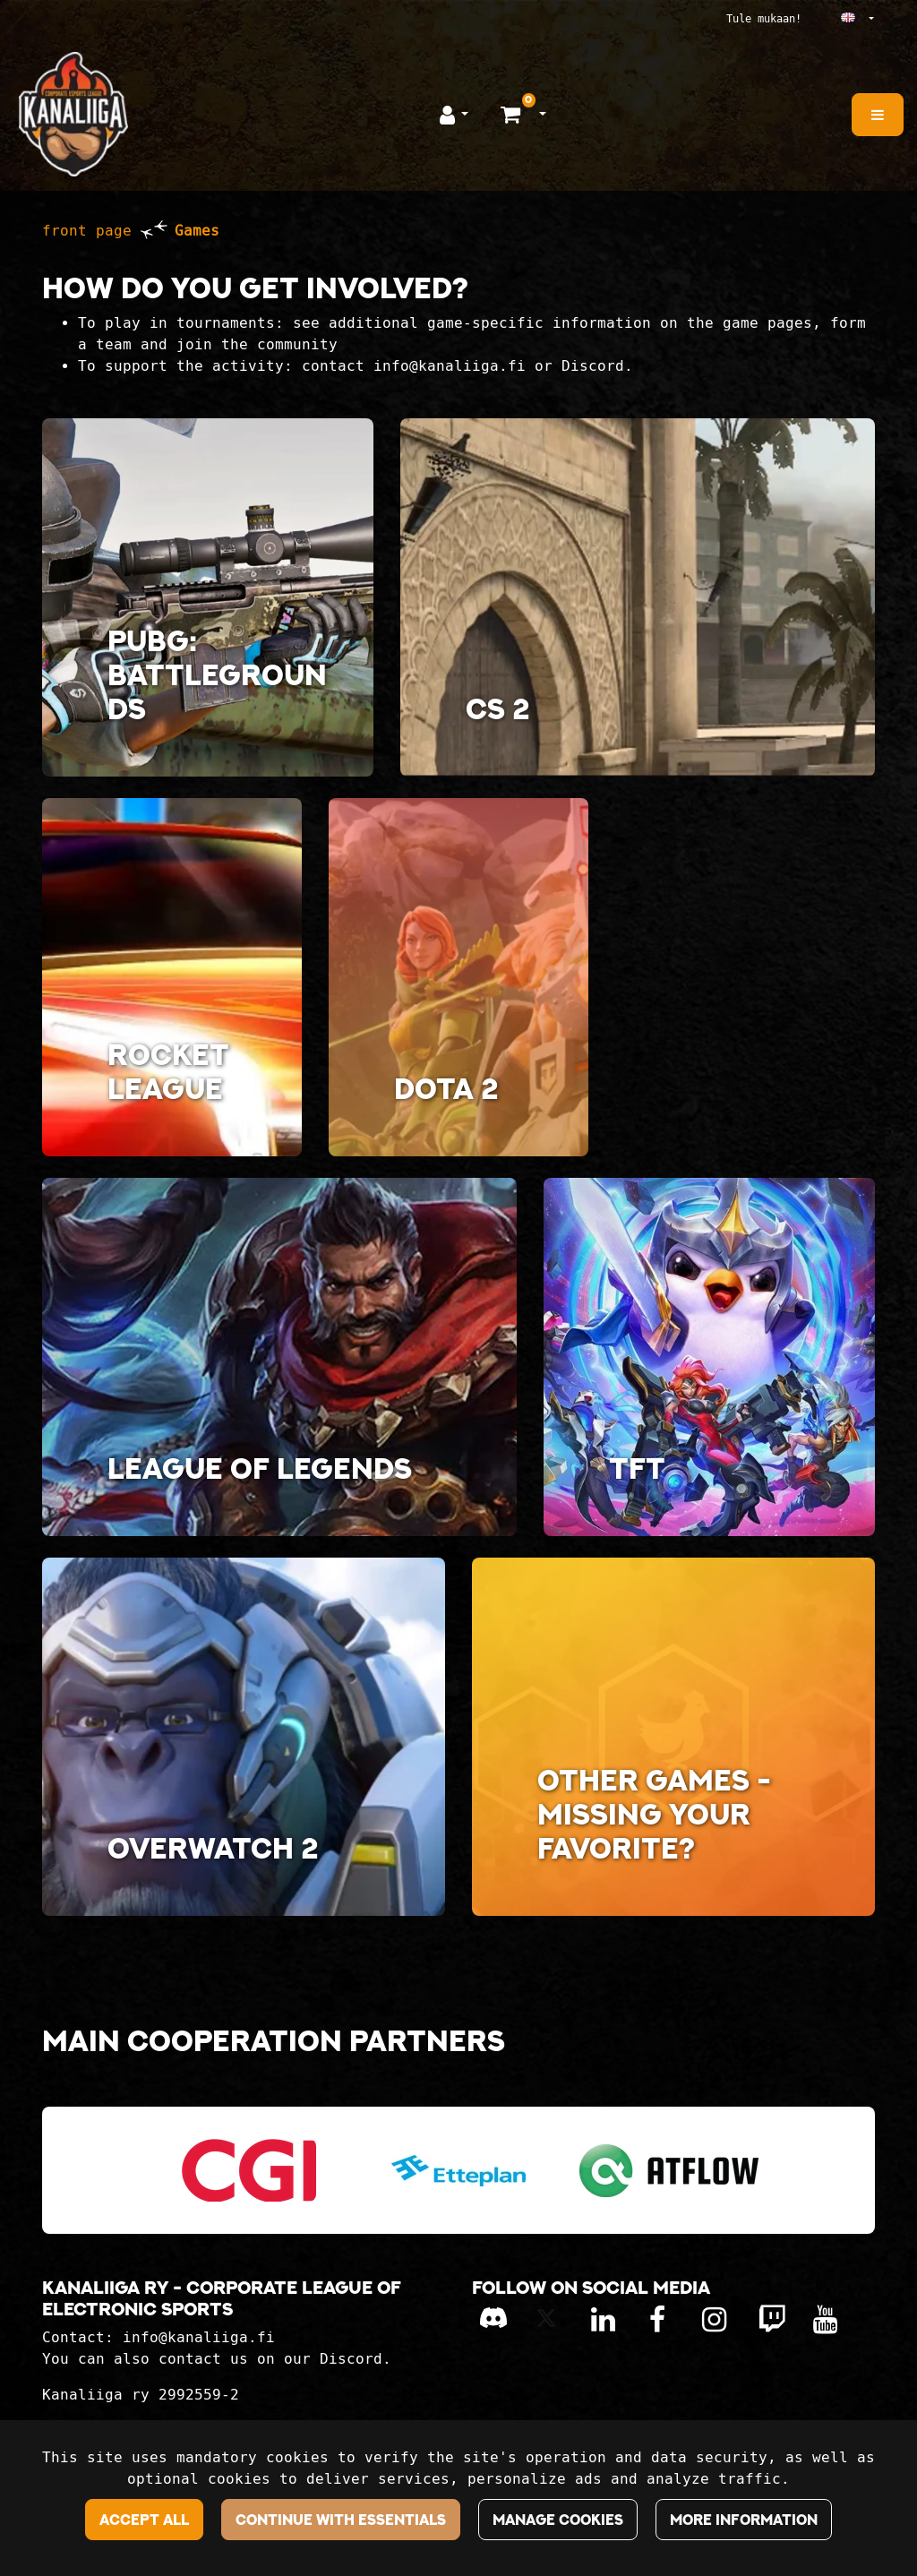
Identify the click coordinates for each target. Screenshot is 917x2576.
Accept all (144, 2519)
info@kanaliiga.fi (199, 2337)
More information (744, 2519)
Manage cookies (558, 2519)
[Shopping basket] (513, 113)
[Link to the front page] (73, 114)
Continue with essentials (341, 2519)
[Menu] (878, 114)
